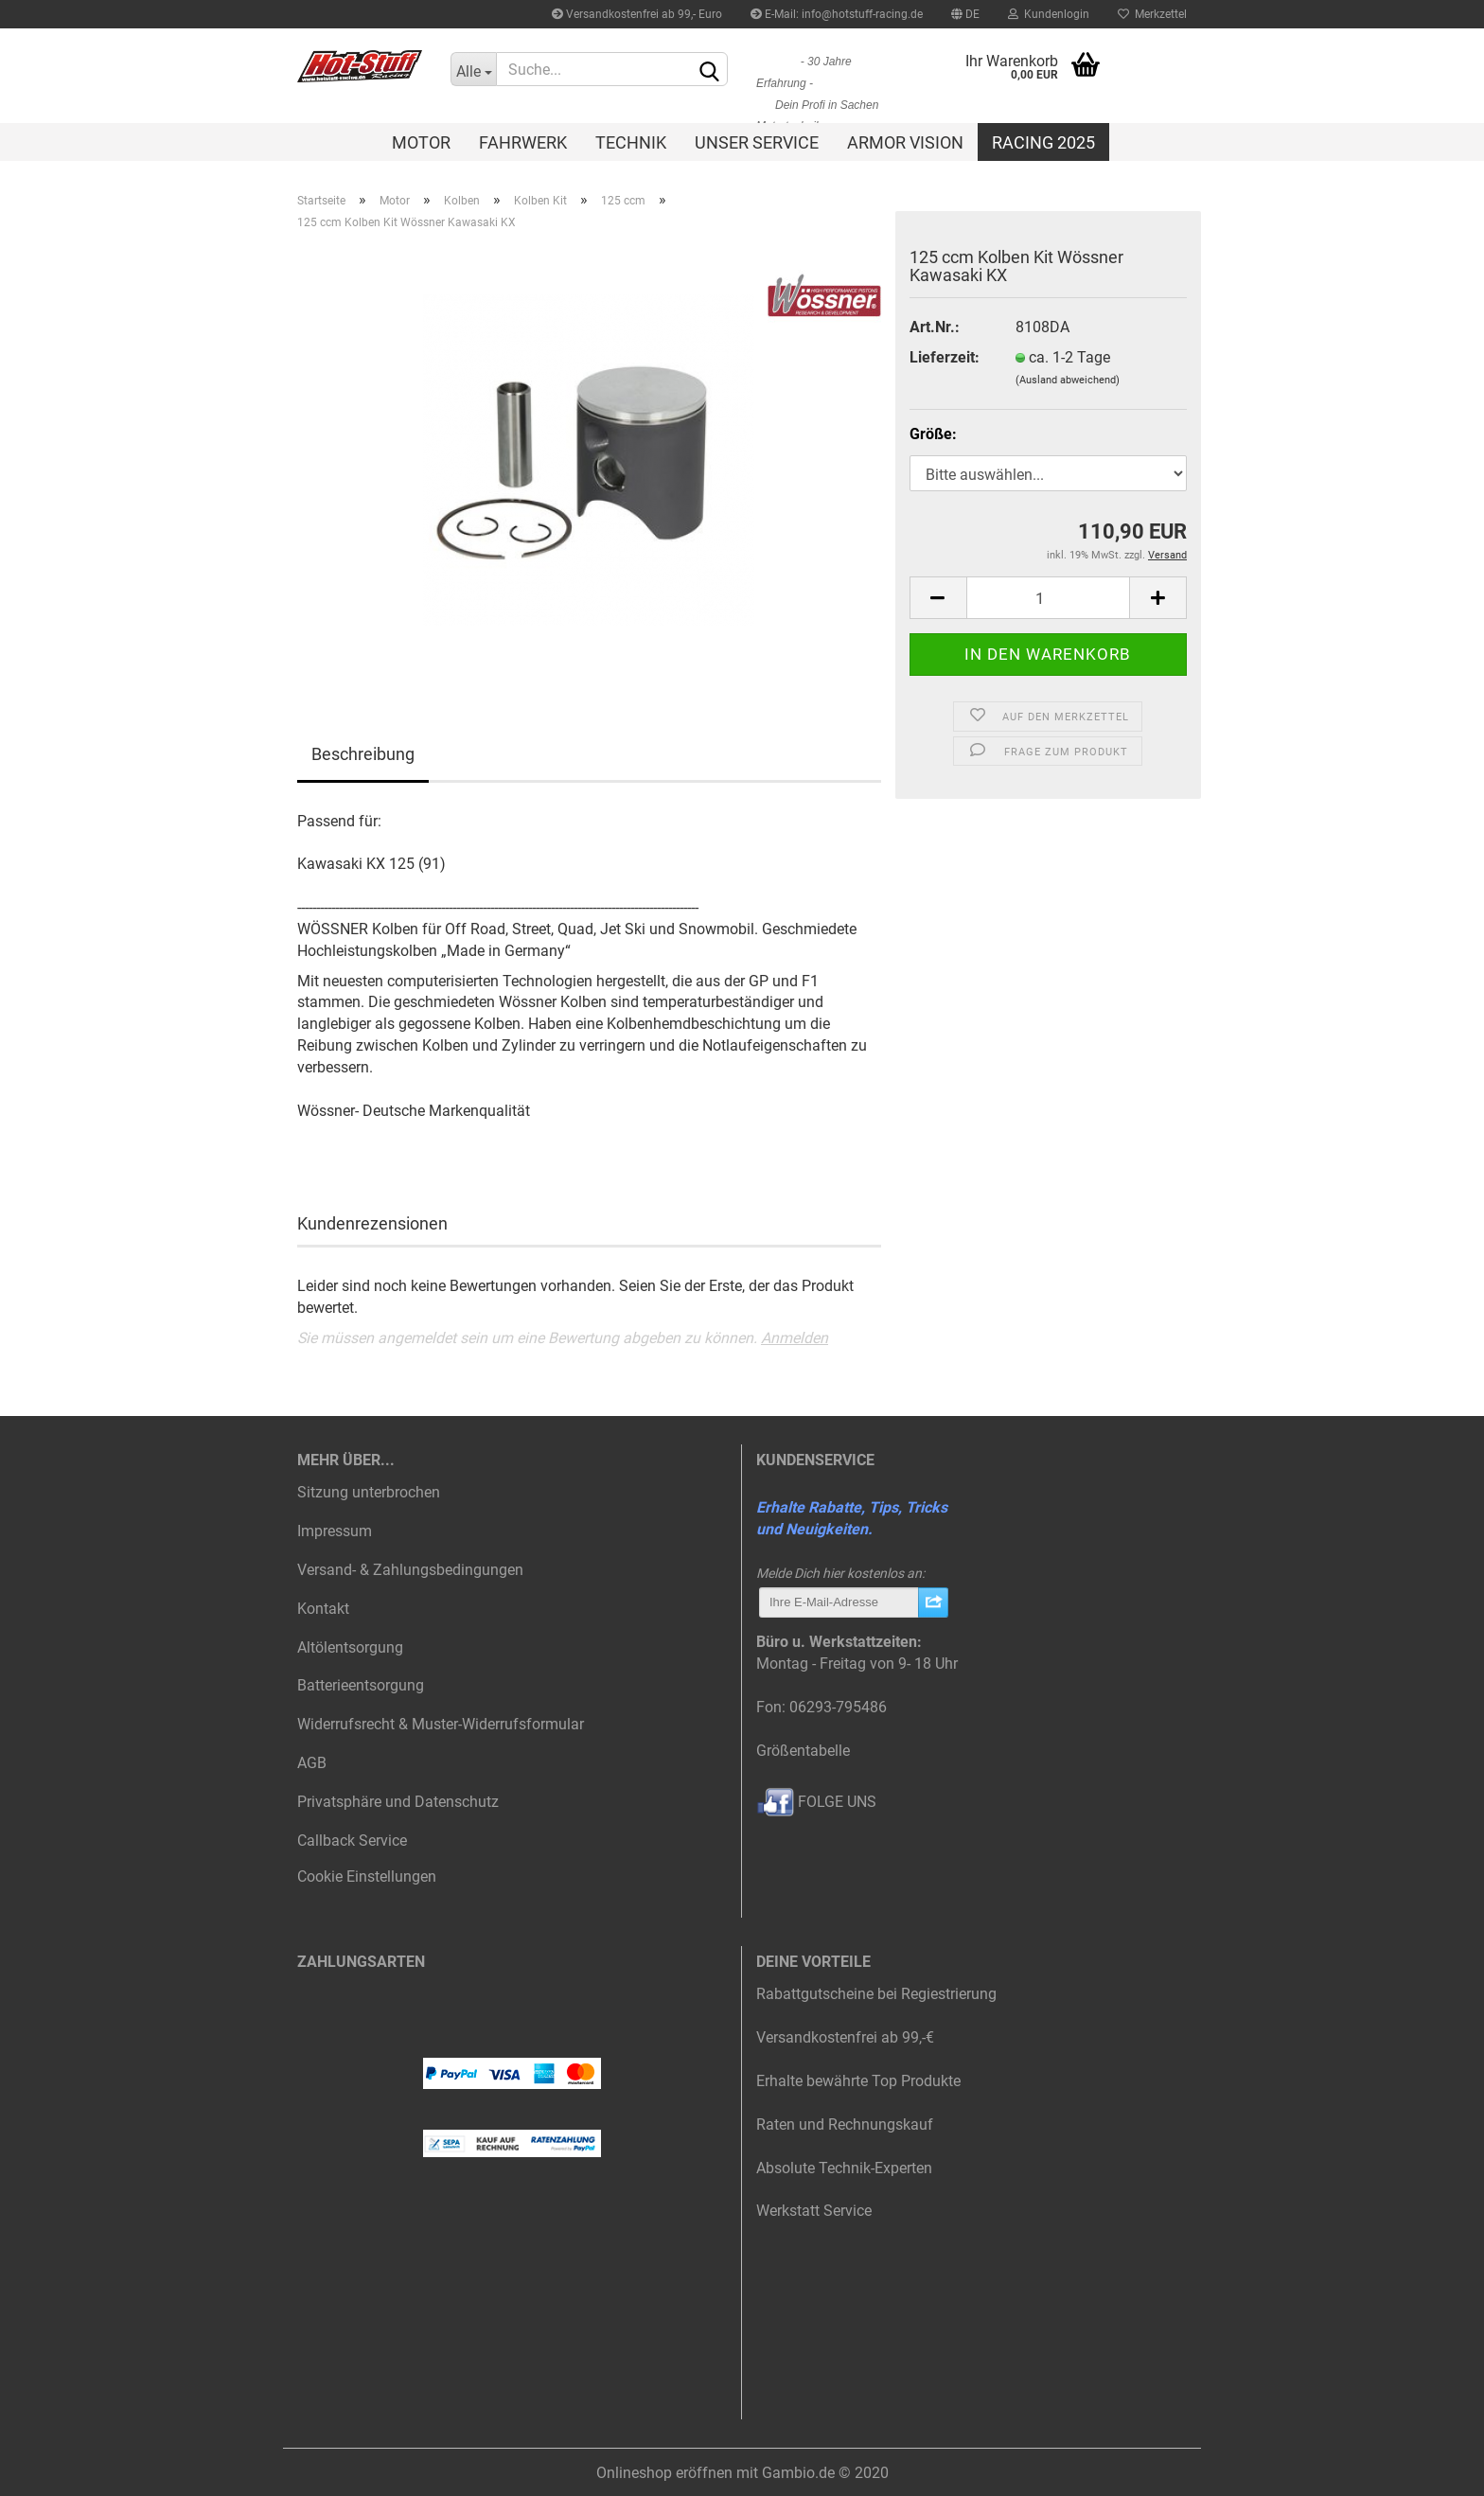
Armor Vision (905, 142)
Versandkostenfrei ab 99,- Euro (637, 14)
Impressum (334, 1531)
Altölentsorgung (350, 1647)
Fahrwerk (523, 142)
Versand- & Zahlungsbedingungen (410, 1570)
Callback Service (352, 1841)
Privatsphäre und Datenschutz (398, 1802)
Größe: (933, 434)
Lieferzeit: (945, 357)
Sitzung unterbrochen (368, 1492)
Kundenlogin (1048, 14)
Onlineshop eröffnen (664, 2473)
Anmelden (794, 1338)
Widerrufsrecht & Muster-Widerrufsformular (440, 1724)
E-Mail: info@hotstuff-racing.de (837, 14)
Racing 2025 (1043, 142)
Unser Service (757, 142)
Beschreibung (363, 754)
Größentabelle (803, 1751)
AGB (312, 1763)
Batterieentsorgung (360, 1685)
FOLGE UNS (816, 1802)
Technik (630, 142)
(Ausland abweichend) (1068, 380)
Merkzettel (1152, 14)
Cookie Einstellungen (366, 1876)
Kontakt (323, 1609)
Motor (421, 142)
